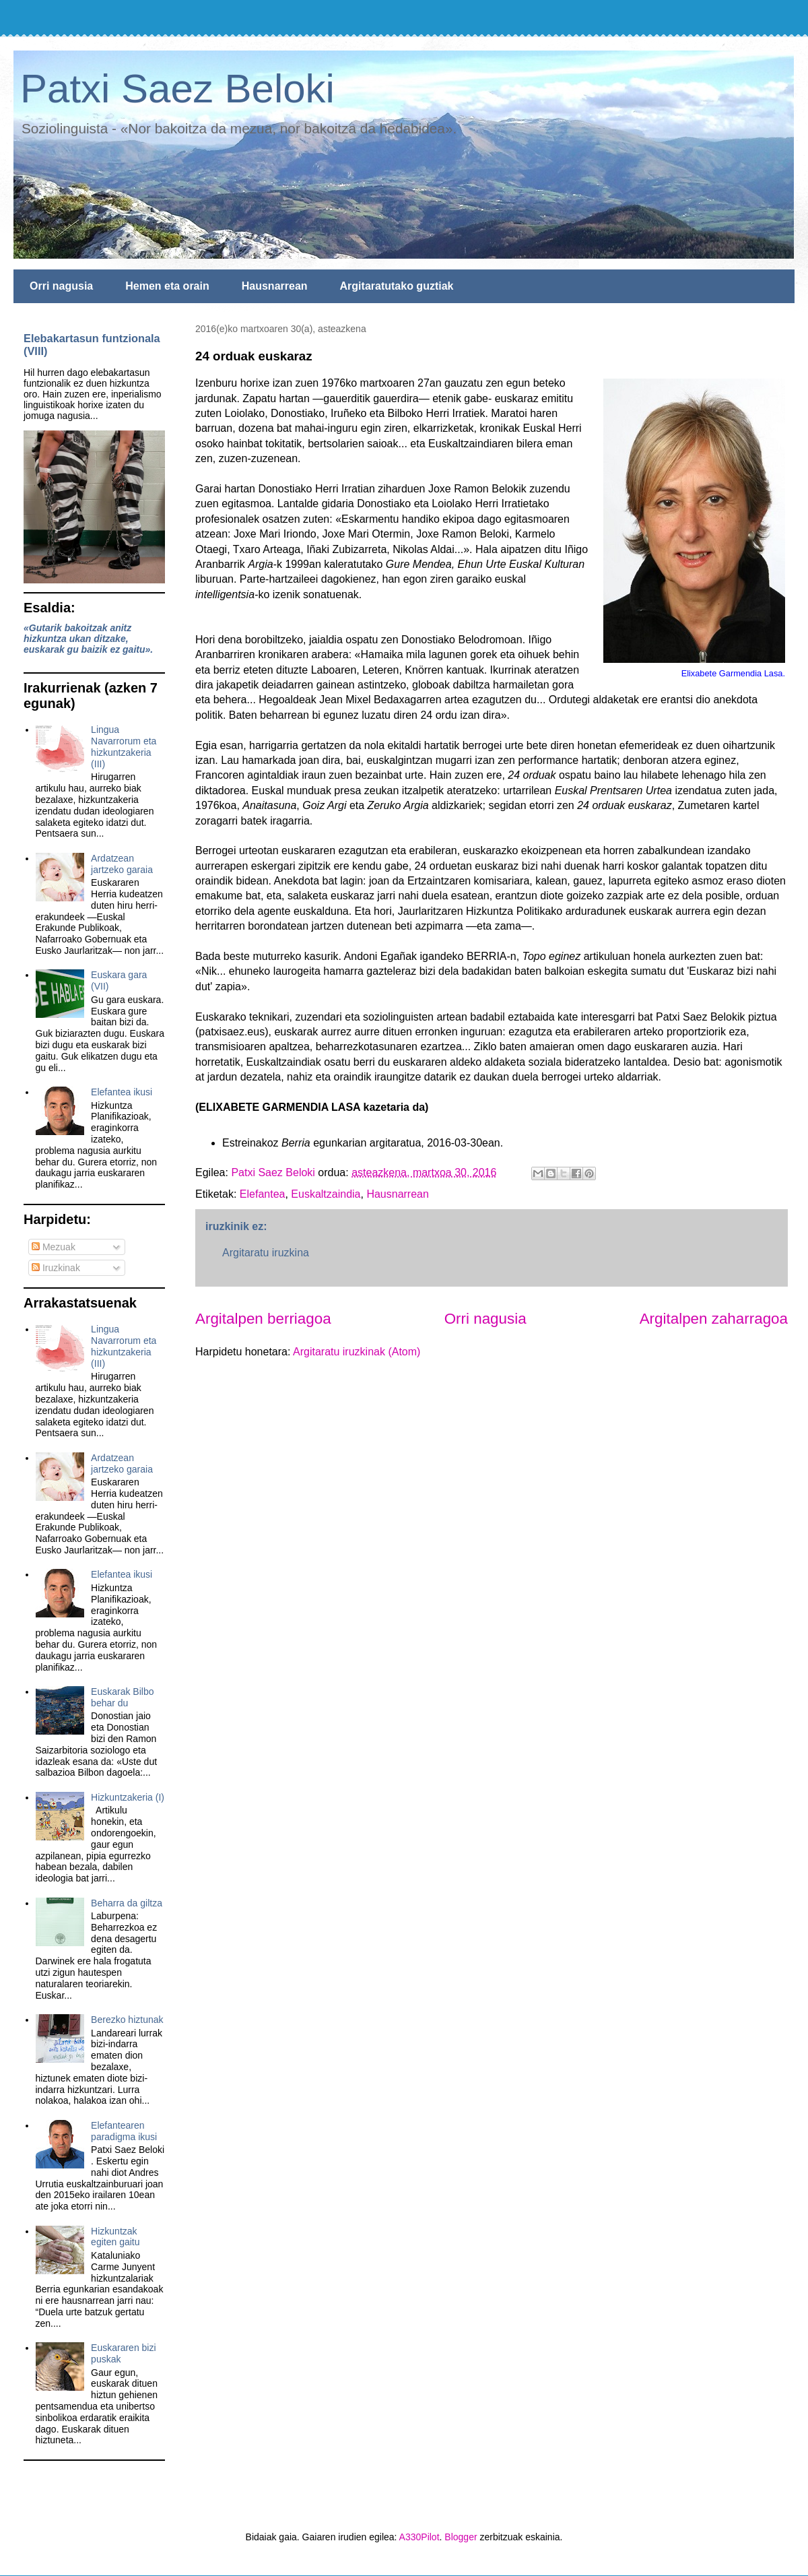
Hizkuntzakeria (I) (127, 1797)
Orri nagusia (61, 286)
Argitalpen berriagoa (263, 1318)
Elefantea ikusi (121, 1092)
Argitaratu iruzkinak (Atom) (356, 1351)
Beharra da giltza (126, 1903)
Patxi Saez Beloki (177, 88)
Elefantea (262, 1194)
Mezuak (53, 1247)
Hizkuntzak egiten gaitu (115, 2237)
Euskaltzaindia (325, 1194)
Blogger (460, 2537)
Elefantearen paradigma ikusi (124, 2131)
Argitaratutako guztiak (397, 286)
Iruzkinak (56, 1267)
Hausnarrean (275, 286)
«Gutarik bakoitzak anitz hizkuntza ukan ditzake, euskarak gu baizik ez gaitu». (88, 638)
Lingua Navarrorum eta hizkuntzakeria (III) (123, 746)
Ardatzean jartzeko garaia (122, 864)
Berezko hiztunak (127, 2019)
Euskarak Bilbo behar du (122, 1697)
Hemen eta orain (167, 286)
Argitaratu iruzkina (265, 1252)
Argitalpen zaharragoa (714, 1318)
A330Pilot (419, 2537)
